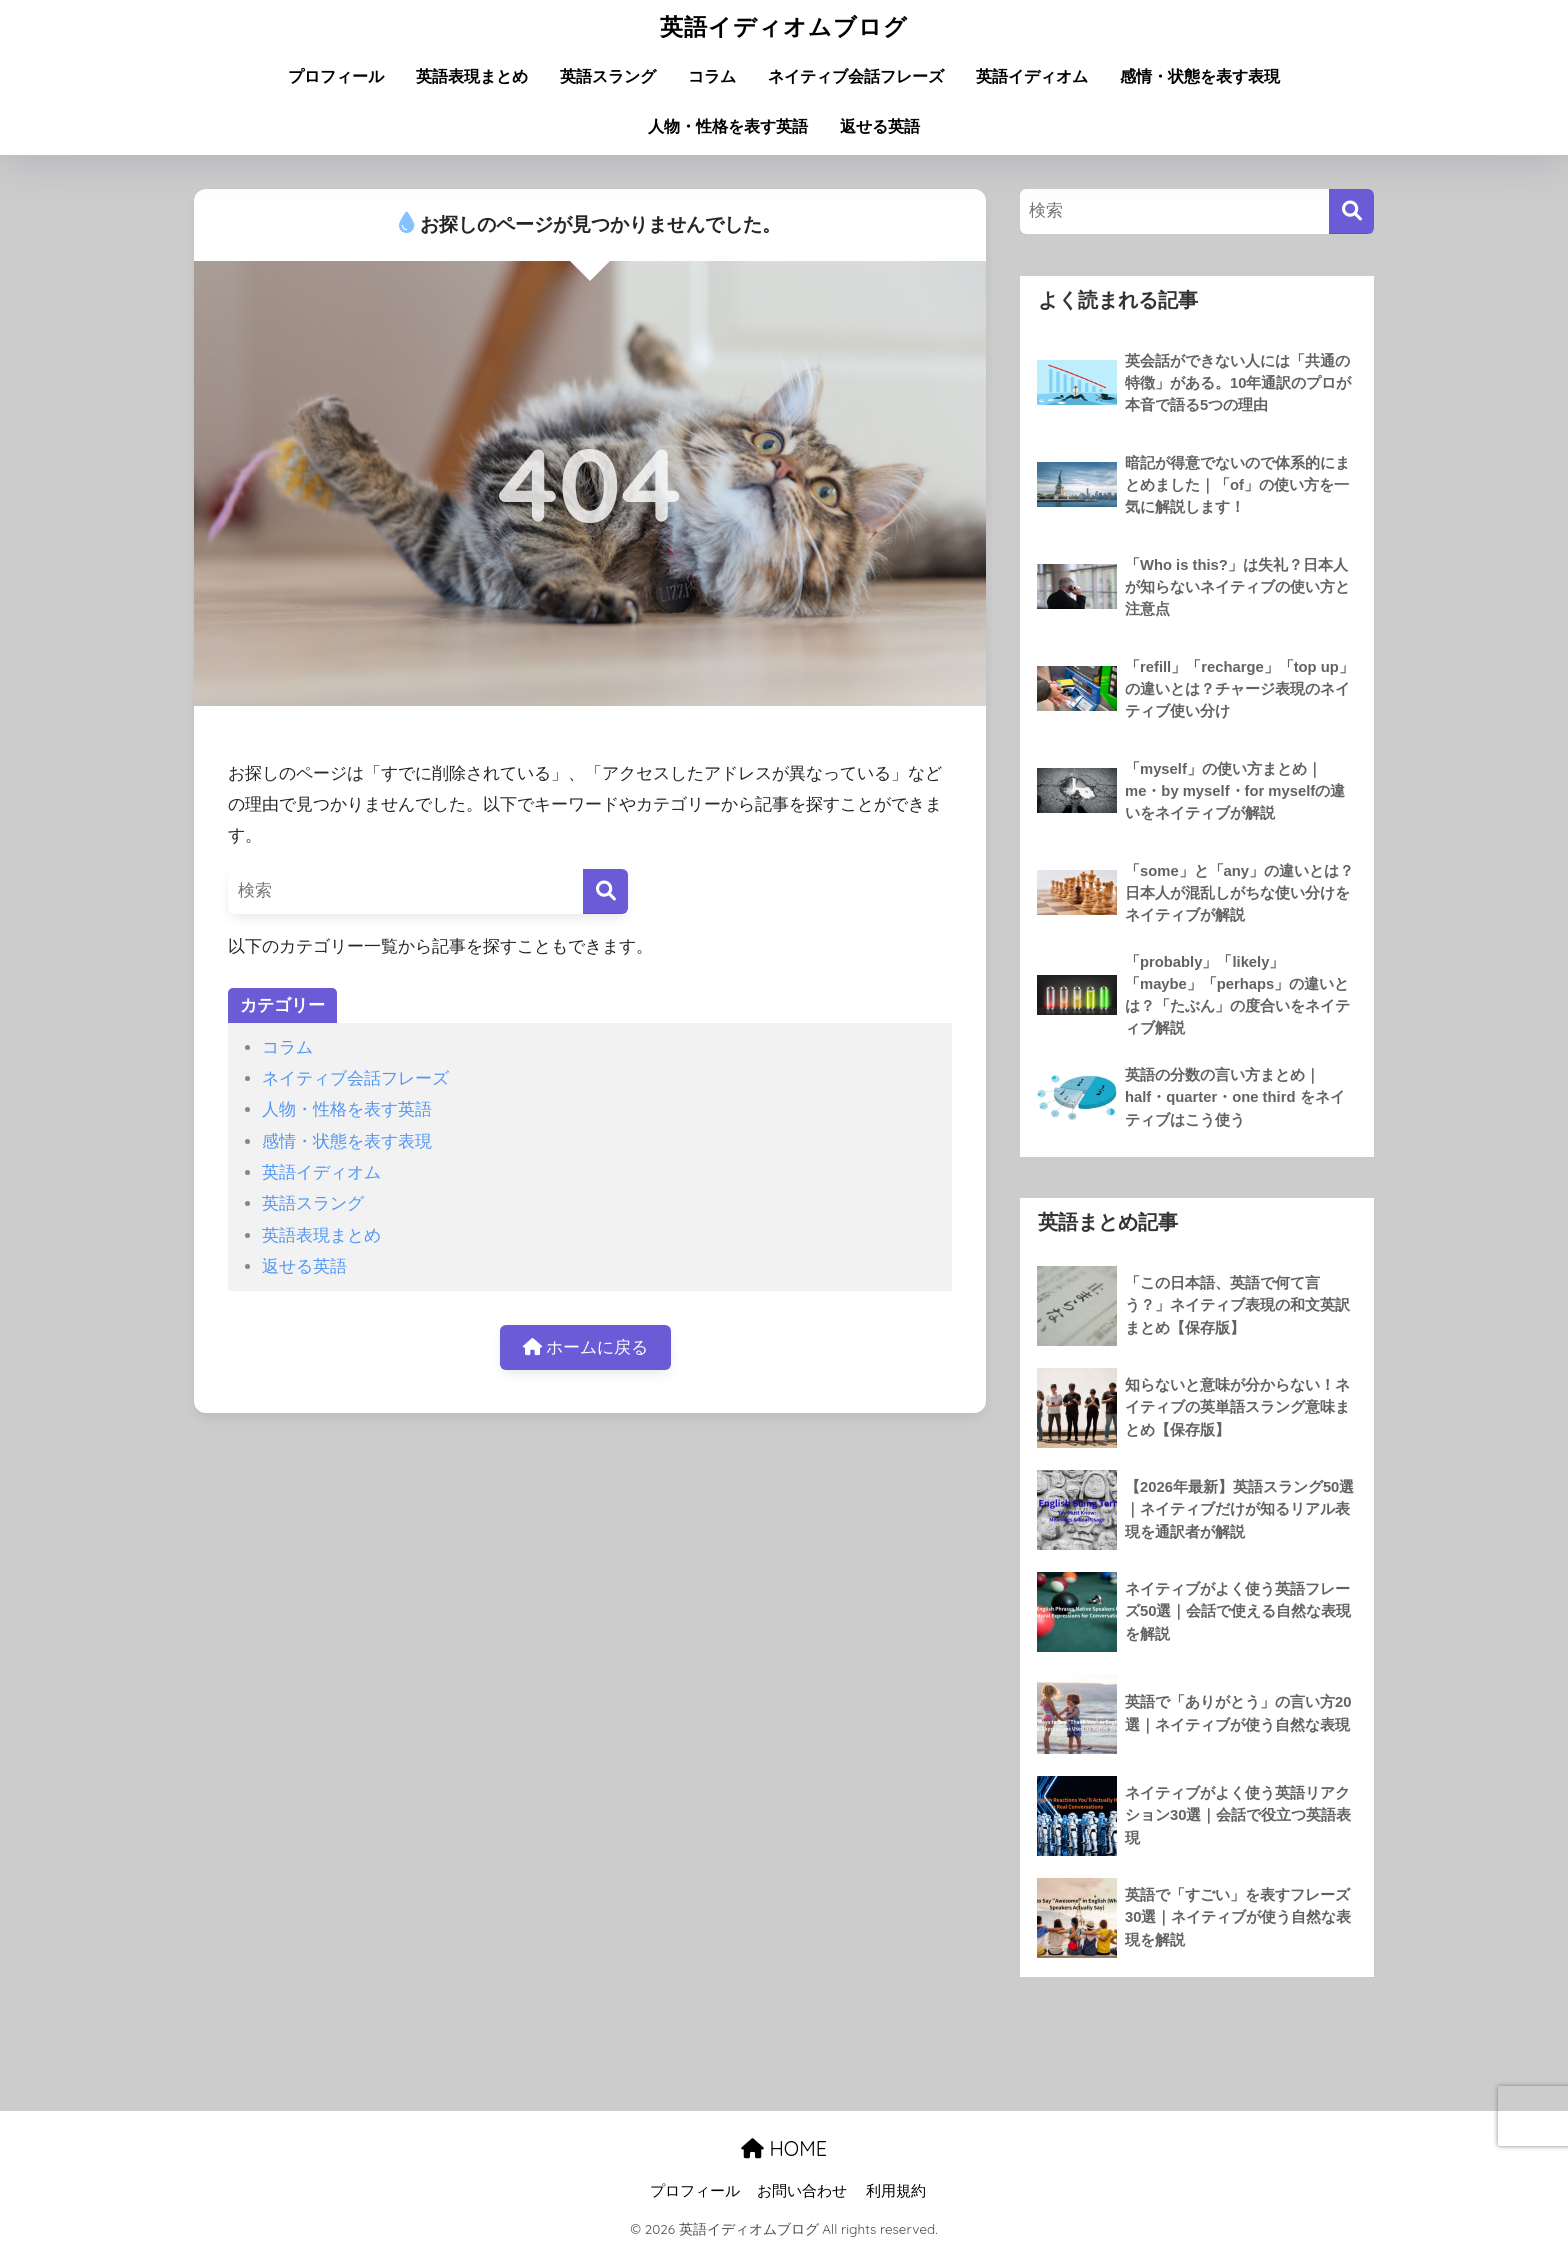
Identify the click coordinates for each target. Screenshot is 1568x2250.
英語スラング (608, 76)
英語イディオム (1032, 76)
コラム (712, 76)
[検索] (605, 891)
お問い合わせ (802, 2191)
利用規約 (896, 2191)
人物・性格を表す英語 (728, 126)
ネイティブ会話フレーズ (856, 76)
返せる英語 (880, 126)
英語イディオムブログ (784, 26)
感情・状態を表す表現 (1200, 76)
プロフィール (336, 76)
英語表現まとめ (472, 76)
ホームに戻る (586, 1347)
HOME (784, 2148)
